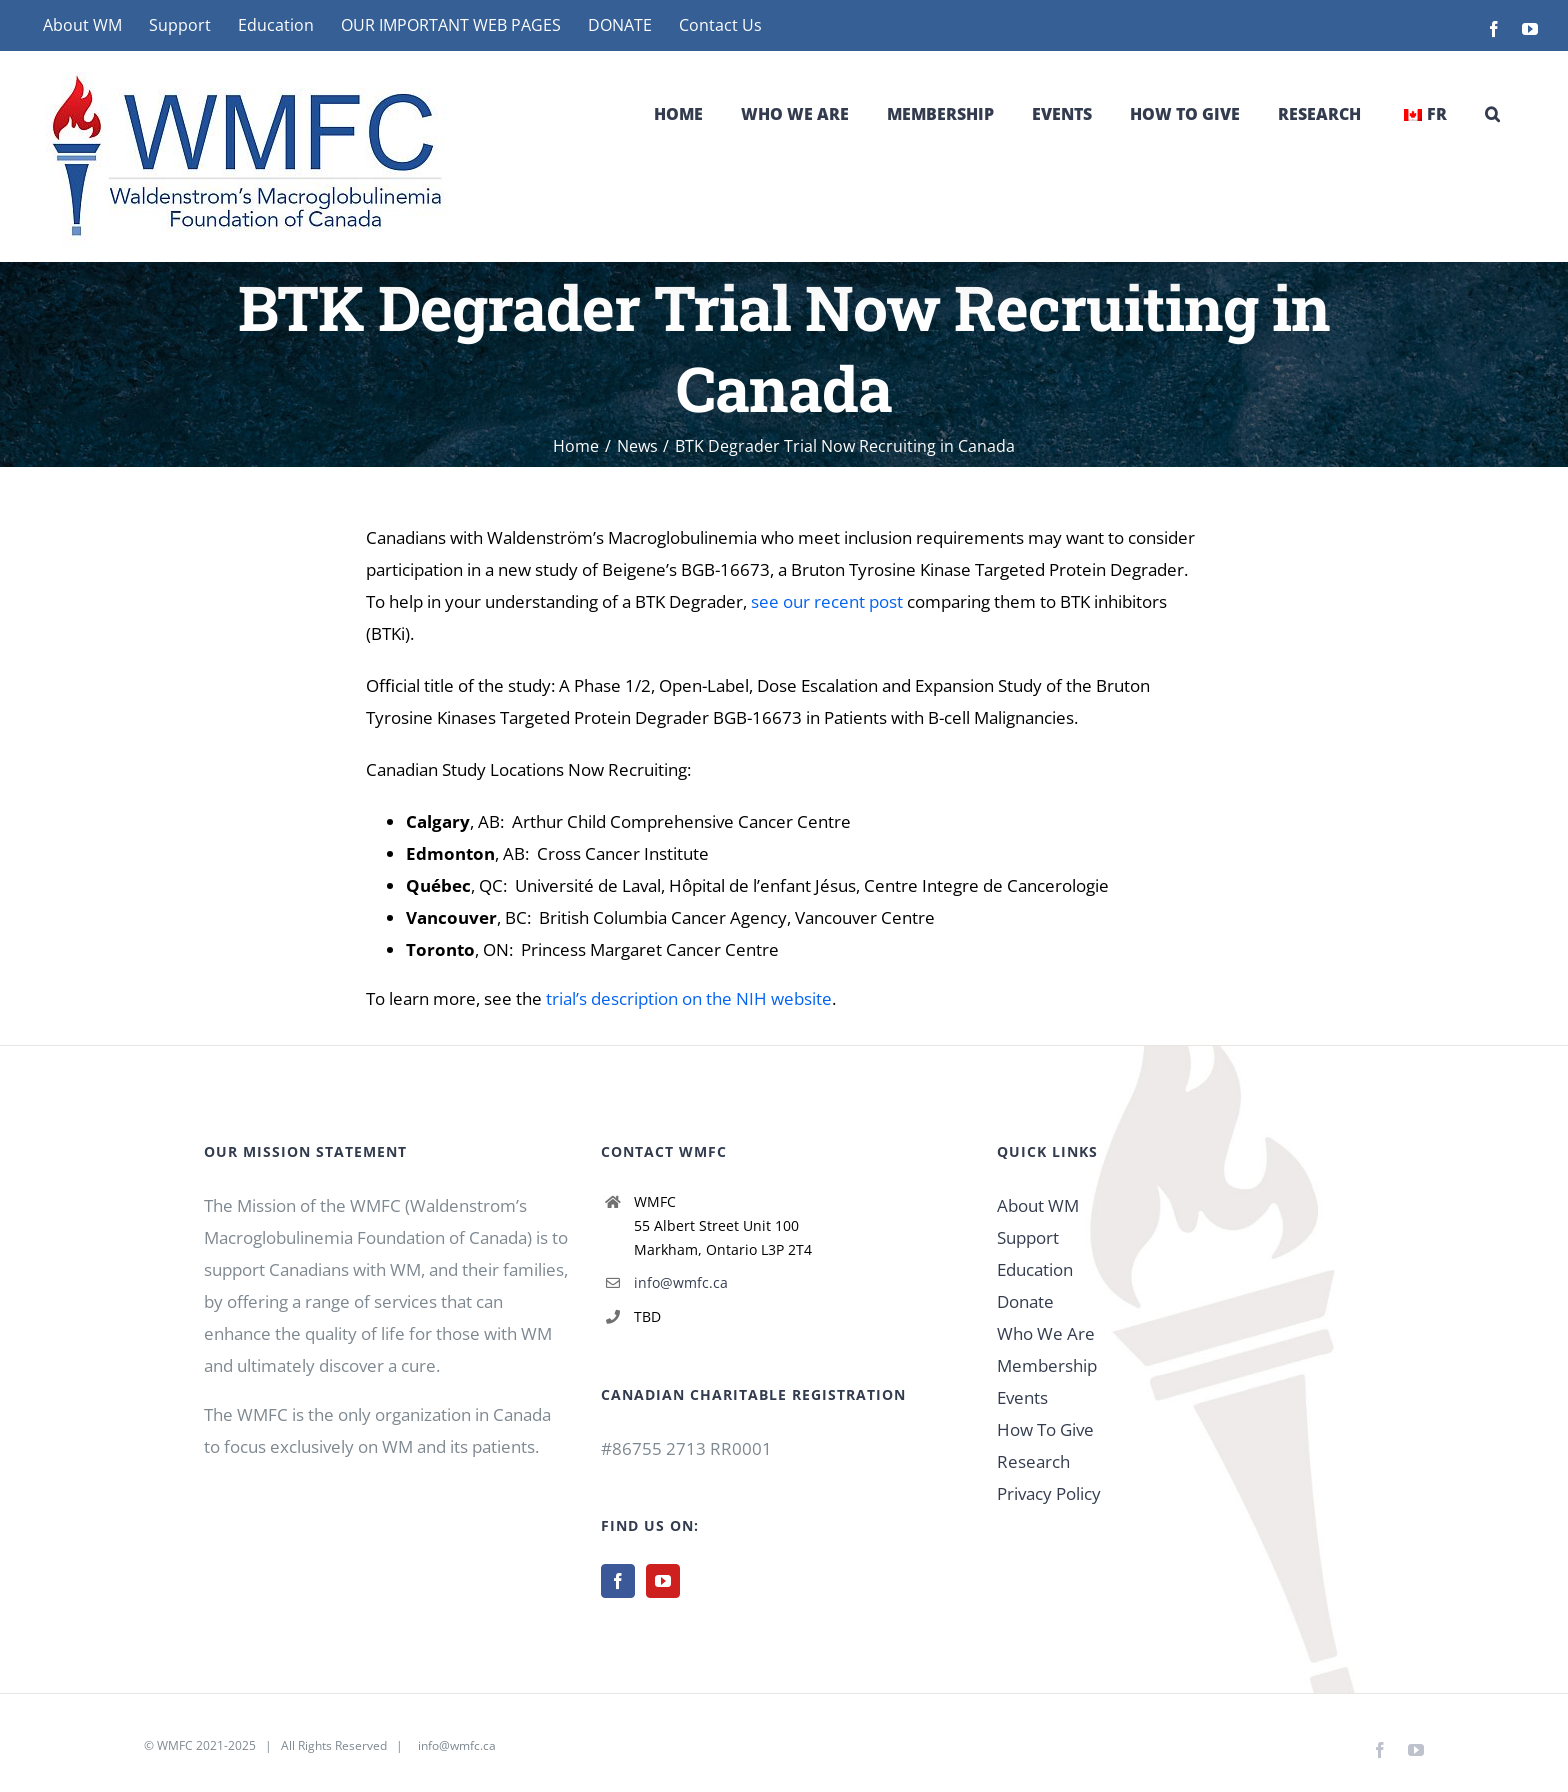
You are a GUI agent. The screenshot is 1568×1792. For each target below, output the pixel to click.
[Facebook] (618, 1581)
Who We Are (1046, 1333)
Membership (1047, 1365)
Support (1028, 1237)
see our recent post (827, 601)
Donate (1025, 1301)
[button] (1492, 114)
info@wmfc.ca (681, 1282)
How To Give (1045, 1429)
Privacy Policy (1049, 1493)
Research (1033, 1461)
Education (1035, 1269)
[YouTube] (663, 1581)
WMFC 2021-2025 (206, 1745)
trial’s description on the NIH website (689, 998)
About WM (1038, 1205)
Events (1022, 1397)
